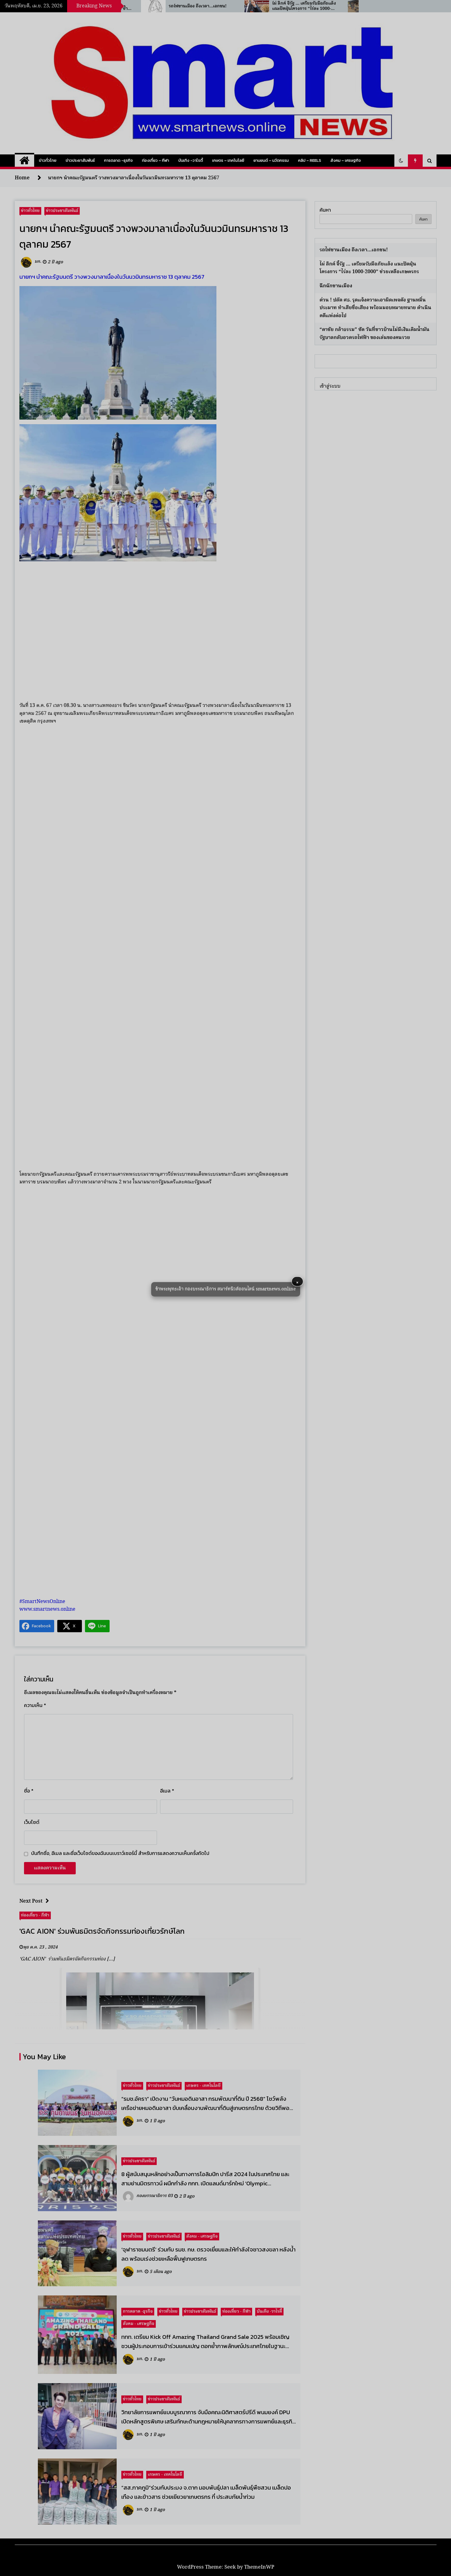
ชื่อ (29, 1790)
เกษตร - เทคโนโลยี (203, 2085)
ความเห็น (35, 1705)
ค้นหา (325, 209)
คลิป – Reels (309, 160)
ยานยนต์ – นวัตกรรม (271, 160)
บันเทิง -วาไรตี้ (190, 160)
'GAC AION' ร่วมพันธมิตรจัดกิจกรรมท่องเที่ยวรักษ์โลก (102, 1930)
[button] (401, 160)
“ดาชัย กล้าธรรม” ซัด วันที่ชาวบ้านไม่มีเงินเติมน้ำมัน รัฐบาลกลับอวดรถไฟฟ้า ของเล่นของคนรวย (374, 333)
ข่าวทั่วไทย (47, 160)
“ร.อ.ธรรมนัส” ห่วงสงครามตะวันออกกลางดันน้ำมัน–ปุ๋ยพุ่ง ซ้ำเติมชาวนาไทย (143, 6)
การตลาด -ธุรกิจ (118, 160)
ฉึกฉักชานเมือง (336, 286)
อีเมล (167, 1790)
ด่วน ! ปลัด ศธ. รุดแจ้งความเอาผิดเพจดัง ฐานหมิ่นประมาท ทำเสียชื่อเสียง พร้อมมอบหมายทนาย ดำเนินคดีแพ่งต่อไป (375, 308)
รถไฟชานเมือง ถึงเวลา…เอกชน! (244, 6)
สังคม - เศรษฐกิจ (202, 2236)
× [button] (297, 1282)
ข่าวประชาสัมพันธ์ (80, 160)
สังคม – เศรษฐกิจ (345, 160)
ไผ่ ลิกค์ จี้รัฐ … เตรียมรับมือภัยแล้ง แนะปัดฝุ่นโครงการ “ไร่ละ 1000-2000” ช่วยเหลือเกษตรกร (350, 6)
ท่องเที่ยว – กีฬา (155, 160)
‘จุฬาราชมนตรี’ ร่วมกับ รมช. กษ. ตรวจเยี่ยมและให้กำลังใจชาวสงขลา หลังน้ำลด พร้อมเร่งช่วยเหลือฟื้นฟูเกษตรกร (208, 2254)
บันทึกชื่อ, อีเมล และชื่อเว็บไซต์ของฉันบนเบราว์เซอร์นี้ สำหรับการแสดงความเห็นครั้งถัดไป (120, 1853)
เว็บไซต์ (31, 1822)
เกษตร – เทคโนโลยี (228, 160)
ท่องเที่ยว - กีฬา (35, 1915)
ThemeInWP (259, 2567)
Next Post (35, 1901)
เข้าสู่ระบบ (330, 386)
